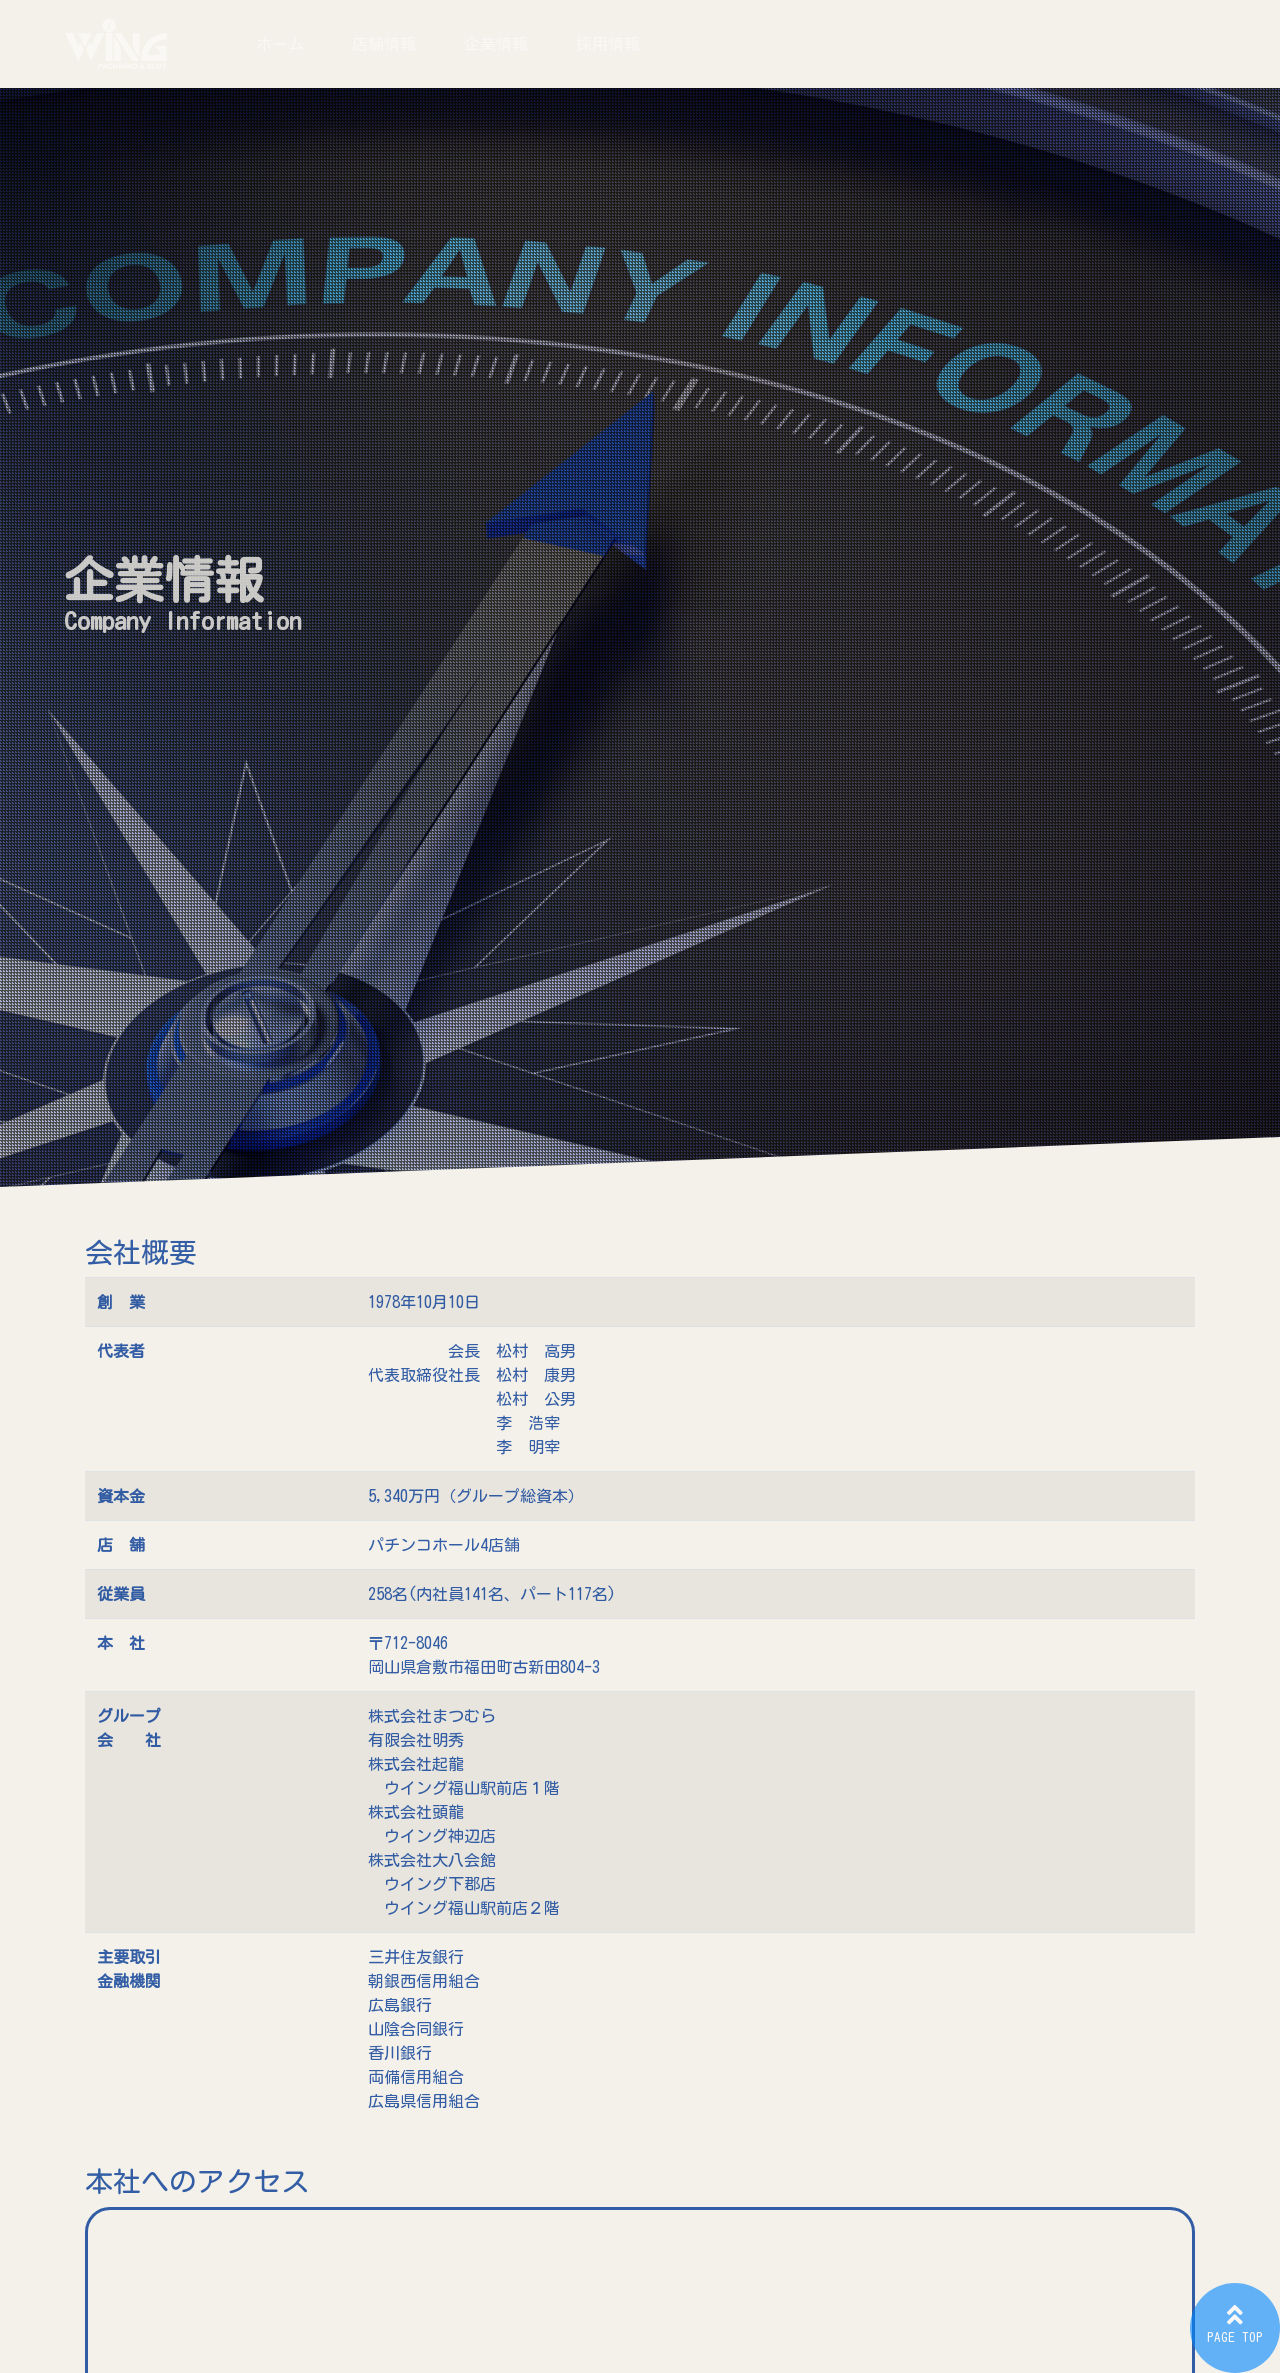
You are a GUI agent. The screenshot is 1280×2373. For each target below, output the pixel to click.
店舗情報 (384, 44)
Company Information (182, 620)
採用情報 (608, 44)
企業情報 (496, 44)
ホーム (280, 44)
